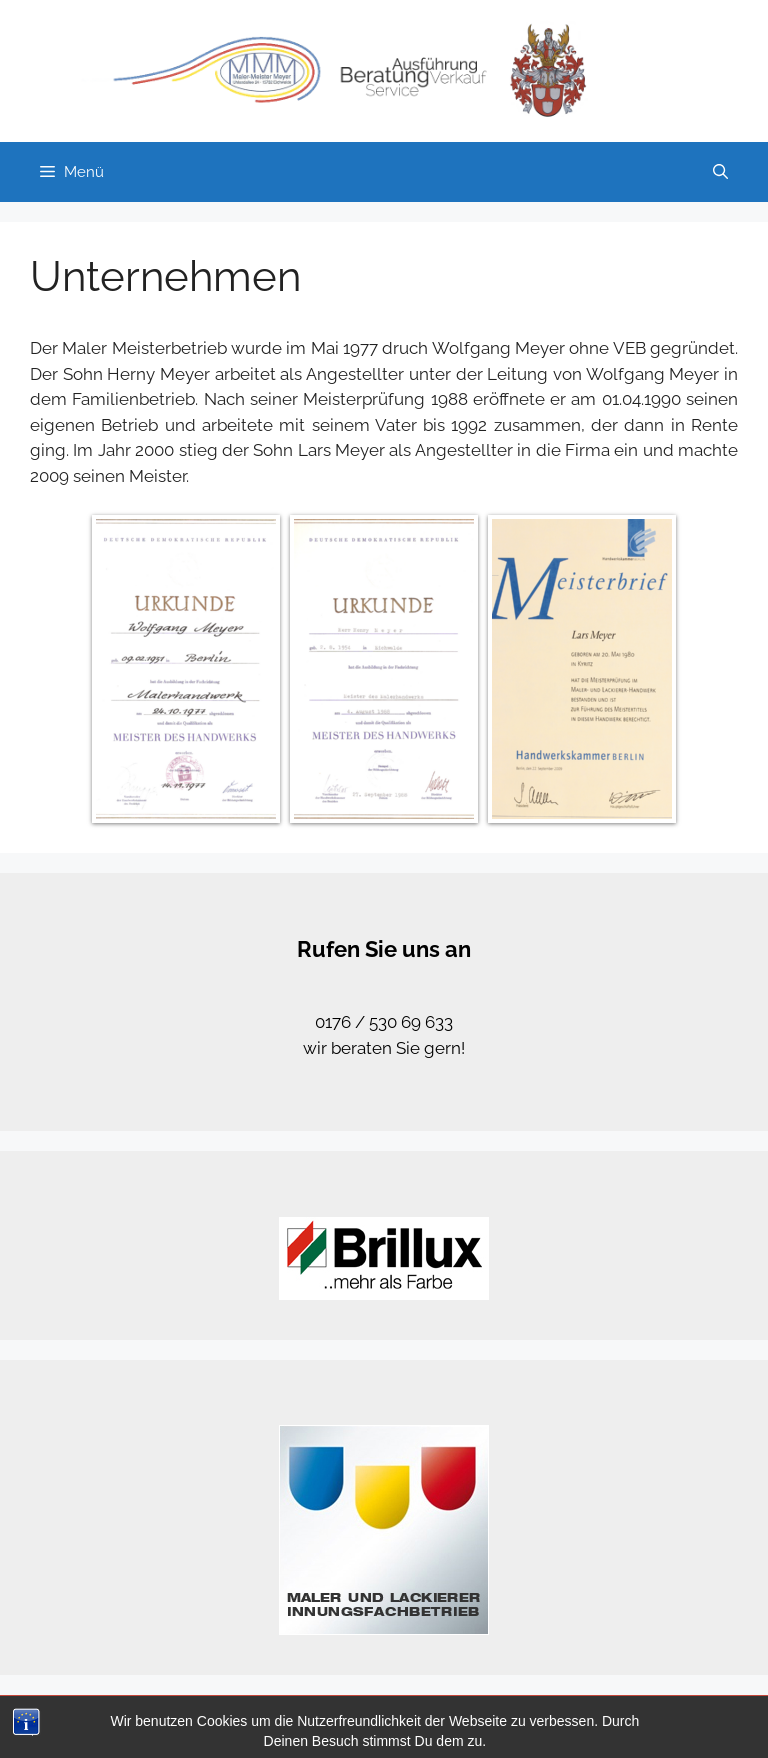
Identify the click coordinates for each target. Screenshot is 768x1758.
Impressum (672, 1726)
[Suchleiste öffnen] (720, 172)
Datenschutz (578, 1726)
